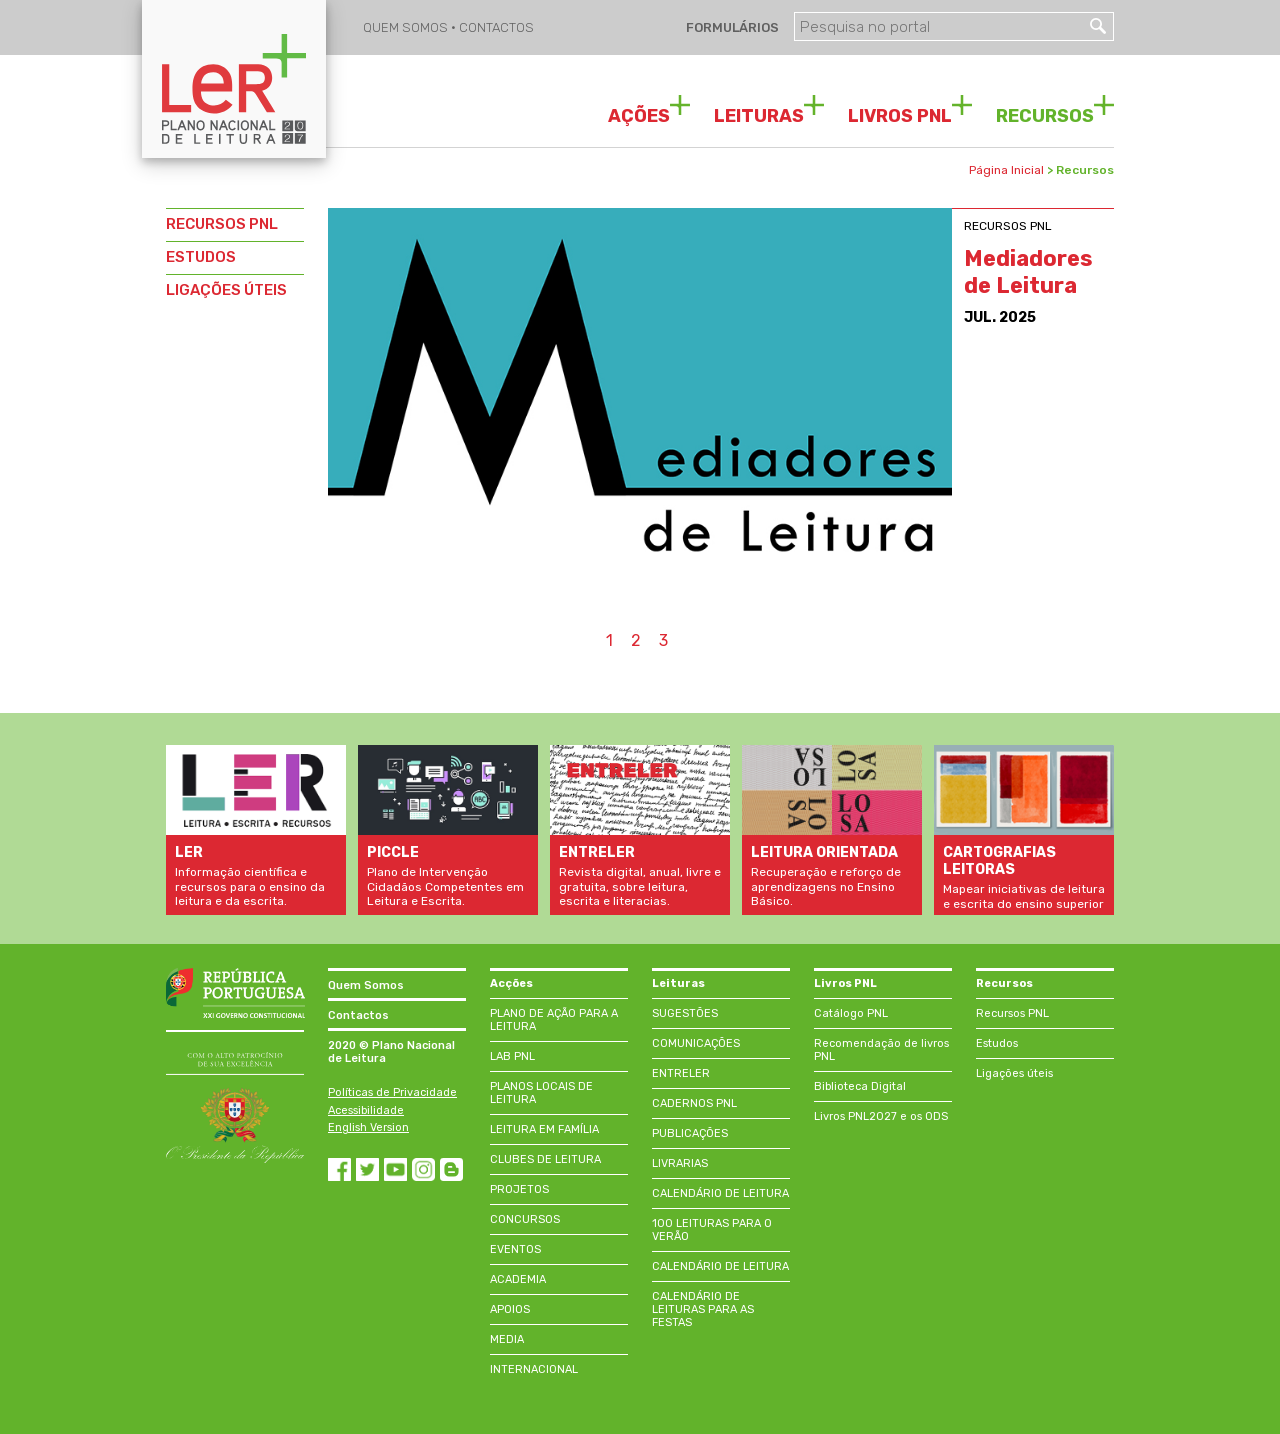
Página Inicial (1006, 170)
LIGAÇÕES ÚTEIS (226, 290)
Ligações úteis (1014, 1073)
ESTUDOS (201, 257)
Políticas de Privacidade (392, 1092)
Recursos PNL (1012, 1013)
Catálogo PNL (851, 1013)
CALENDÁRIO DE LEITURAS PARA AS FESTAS (703, 1309)
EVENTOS (515, 1249)
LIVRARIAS (680, 1163)
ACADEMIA (518, 1279)
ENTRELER (681, 1073)
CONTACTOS (496, 27)
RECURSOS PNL (222, 224)
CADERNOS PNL (694, 1103)
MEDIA (507, 1339)
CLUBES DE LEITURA (545, 1159)
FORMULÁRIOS (731, 27)
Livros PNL (845, 983)
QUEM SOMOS (407, 27)
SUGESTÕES (685, 1013)
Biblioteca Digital (860, 1086)
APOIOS (510, 1309)
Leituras (678, 983)
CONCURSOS (525, 1219)
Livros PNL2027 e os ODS (881, 1116)
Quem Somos (366, 985)
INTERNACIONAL (534, 1369)
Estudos (997, 1043)
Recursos (1004, 983)
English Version (368, 1127)
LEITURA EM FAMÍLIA (544, 1129)
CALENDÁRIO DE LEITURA (720, 1193)
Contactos (358, 1015)
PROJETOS (519, 1189)
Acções (511, 983)
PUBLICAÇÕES (690, 1133)
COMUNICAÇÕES (696, 1043)
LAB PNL (512, 1056)
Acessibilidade (366, 1110)
